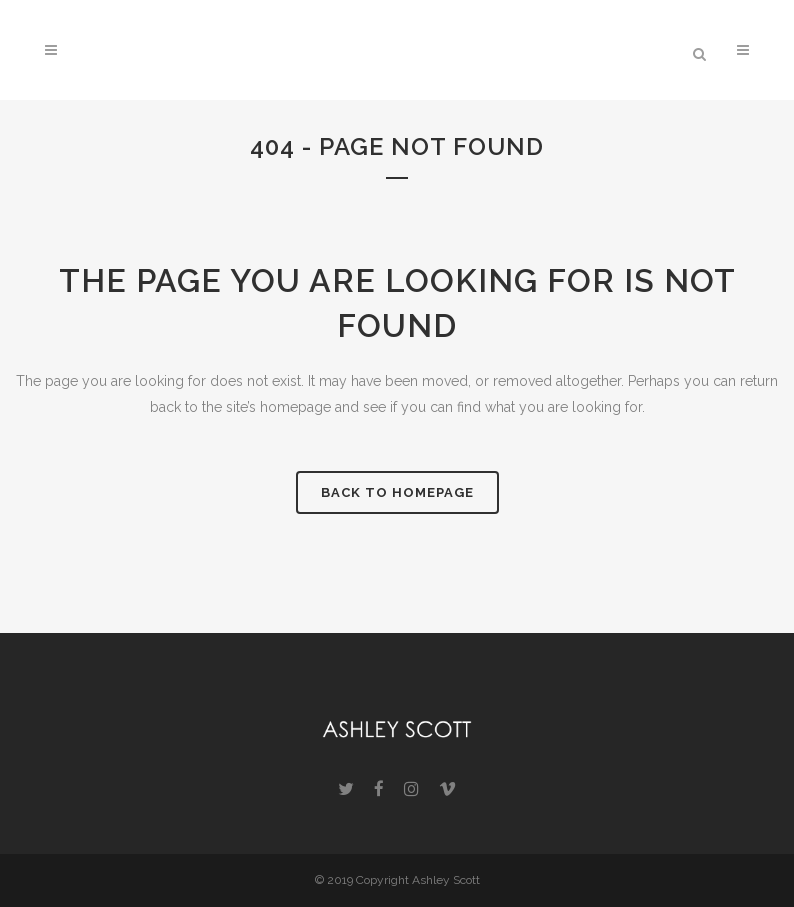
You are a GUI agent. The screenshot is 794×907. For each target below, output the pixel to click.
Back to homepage (397, 492)
